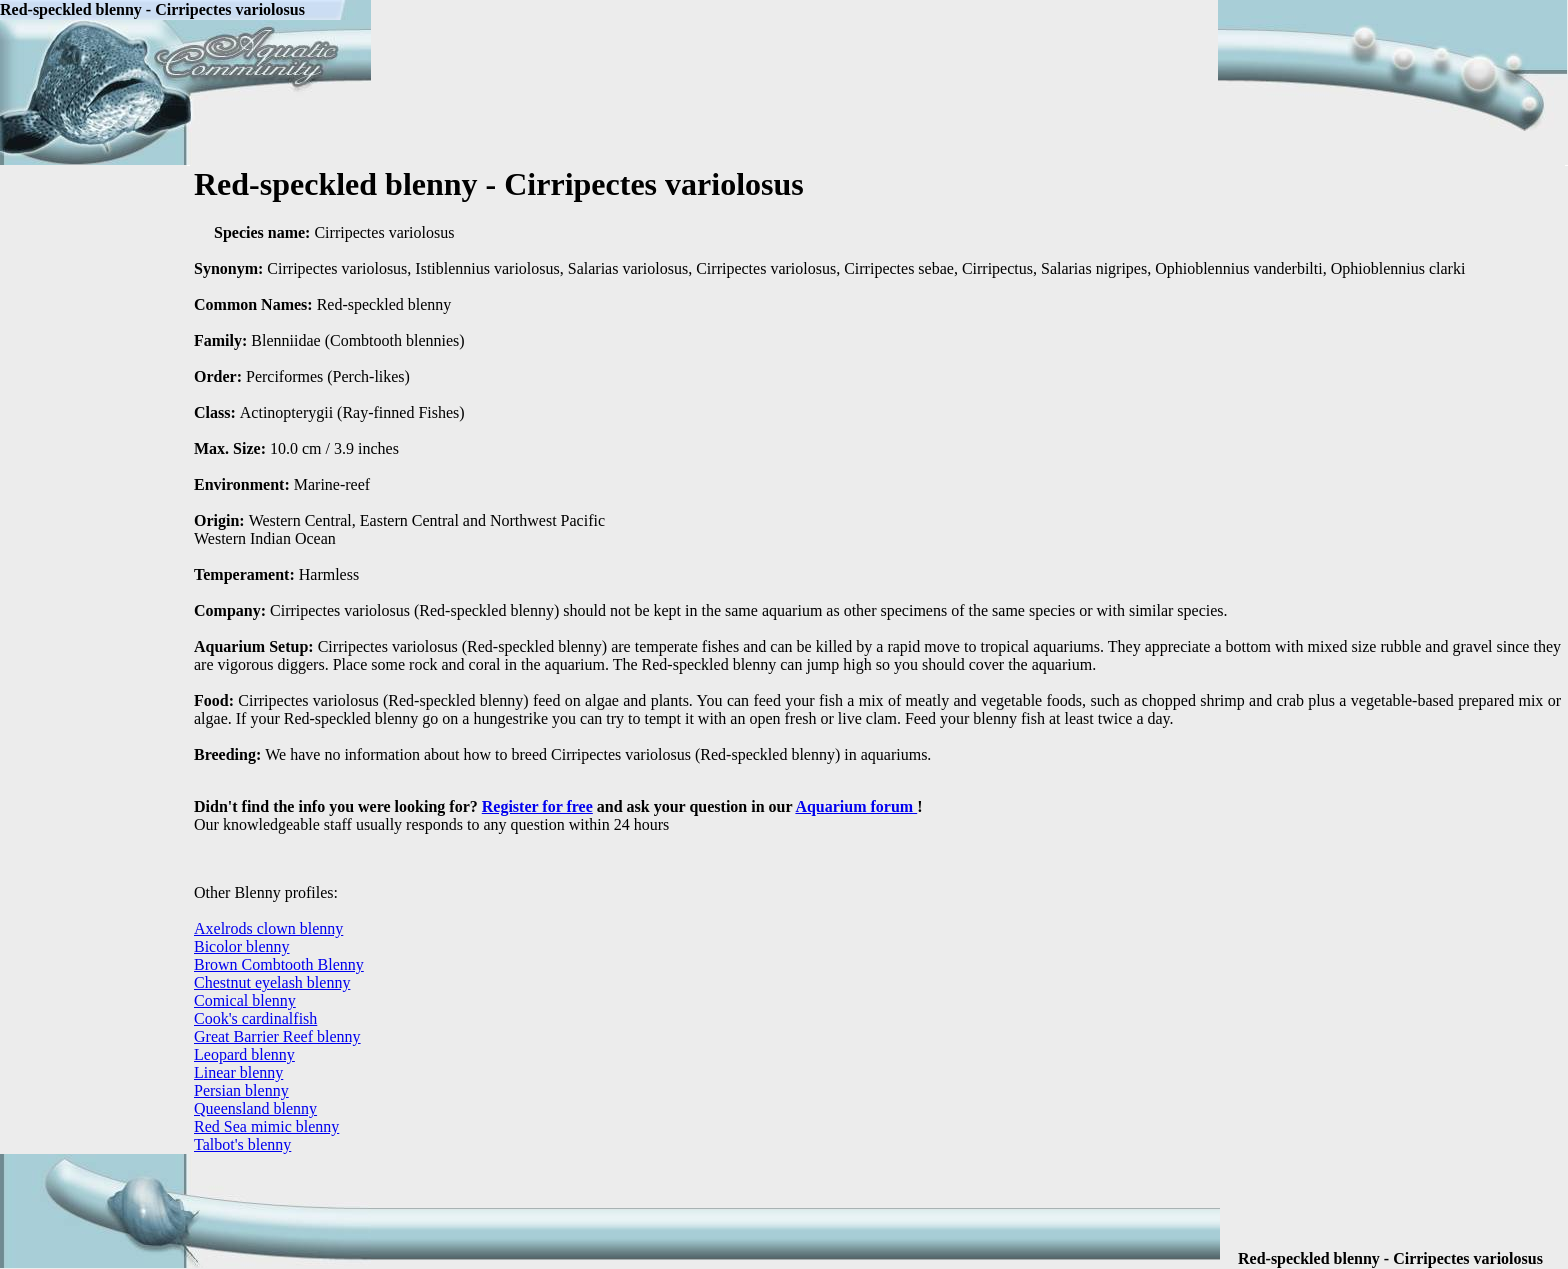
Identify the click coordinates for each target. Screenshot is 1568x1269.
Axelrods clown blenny (268, 928)
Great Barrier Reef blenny (277, 1036)
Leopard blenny (244, 1054)
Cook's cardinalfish (255, 1018)
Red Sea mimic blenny (266, 1126)
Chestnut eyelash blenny (272, 982)
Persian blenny (241, 1090)
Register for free (537, 806)
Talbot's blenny (242, 1144)
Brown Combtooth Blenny (279, 964)
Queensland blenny (255, 1108)
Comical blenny (245, 1000)
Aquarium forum (856, 806)
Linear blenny (238, 1072)
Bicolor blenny (242, 946)
